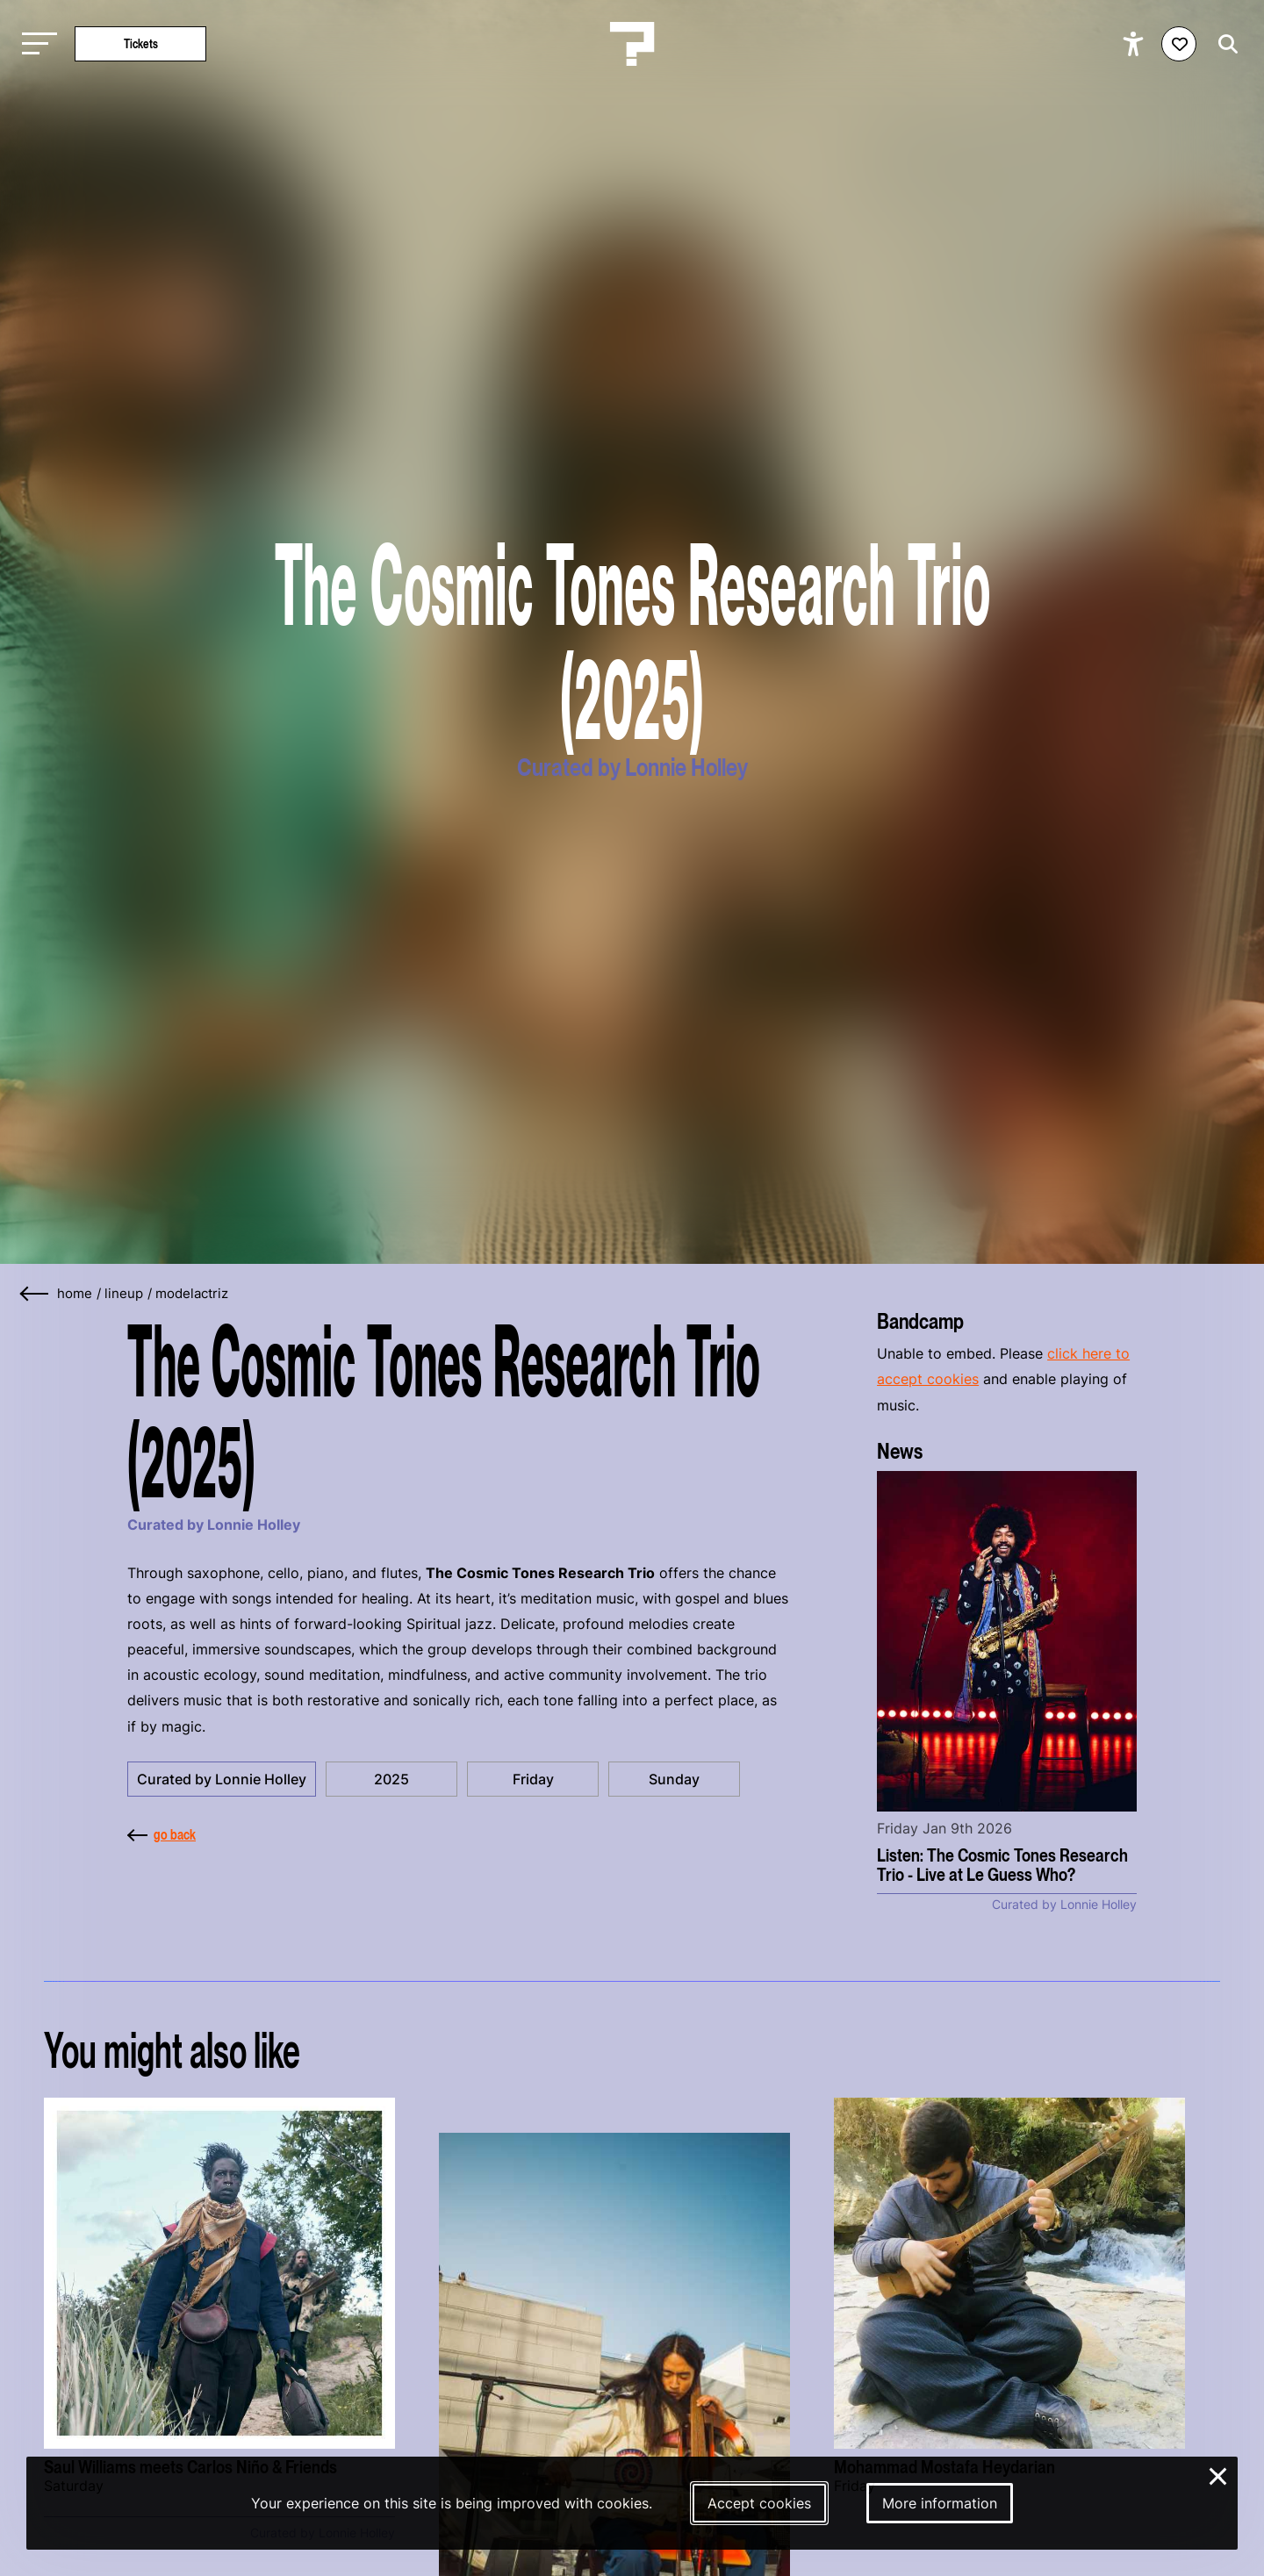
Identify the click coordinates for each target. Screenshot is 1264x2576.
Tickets (141, 43)
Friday (533, 1779)
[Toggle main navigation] (35, 44)
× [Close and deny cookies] (1219, 2474)
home (74, 1294)
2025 (391, 1779)
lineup (123, 1294)
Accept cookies (759, 2503)
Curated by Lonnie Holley (221, 1779)
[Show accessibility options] (1135, 44)
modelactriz (191, 1294)
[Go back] (35, 1294)
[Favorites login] (1178, 43)
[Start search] (1223, 44)
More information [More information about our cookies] (939, 2503)
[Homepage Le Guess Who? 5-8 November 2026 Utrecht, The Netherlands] (632, 44)
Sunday (674, 1779)
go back (161, 1834)
